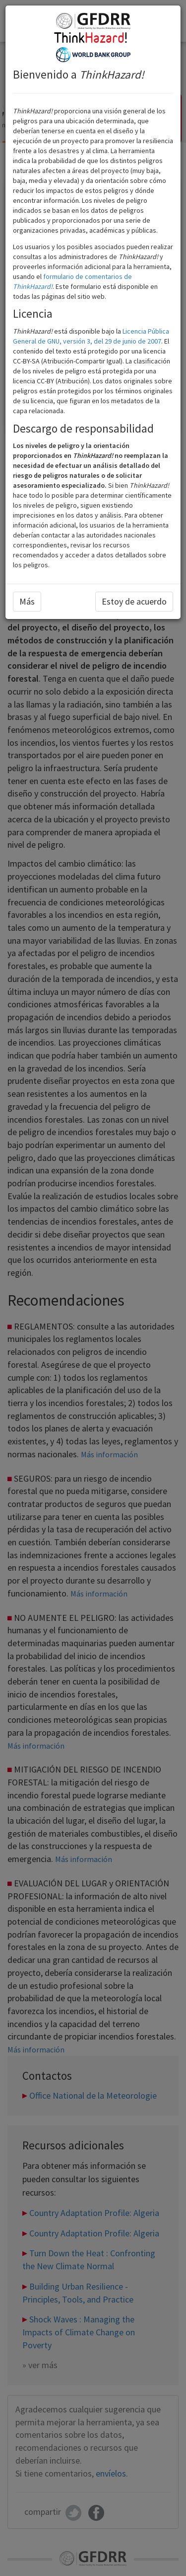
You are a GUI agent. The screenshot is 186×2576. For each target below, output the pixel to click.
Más (27, 601)
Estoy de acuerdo (134, 601)
